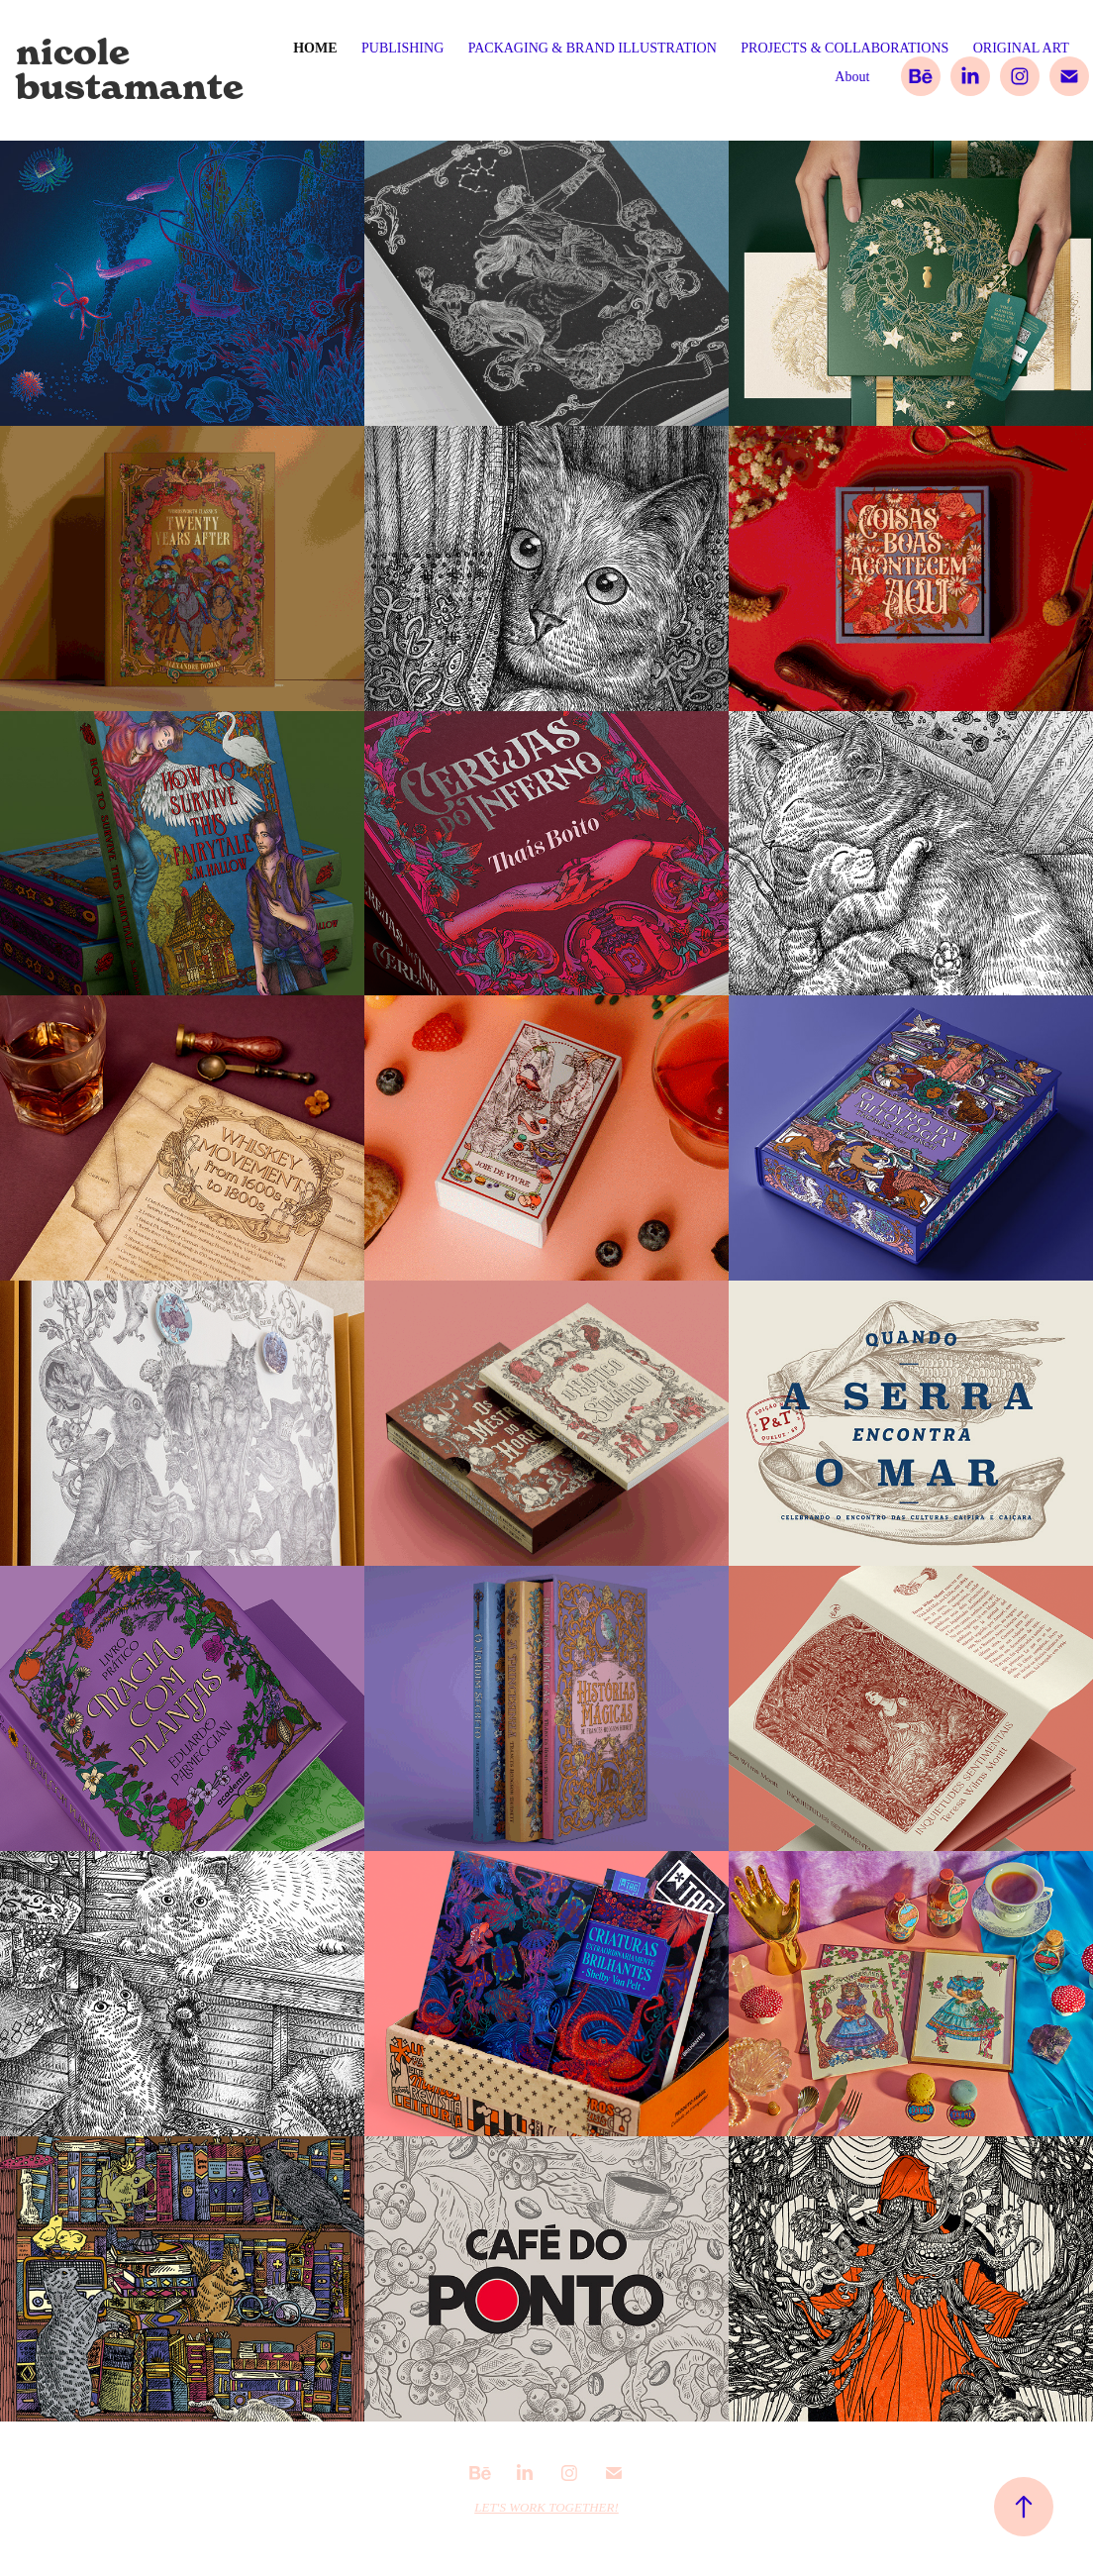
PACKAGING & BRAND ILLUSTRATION (592, 48)
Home (315, 48)
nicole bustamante (130, 70)
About (852, 76)
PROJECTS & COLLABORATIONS (844, 48)
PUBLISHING (402, 48)
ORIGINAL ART (1021, 48)
